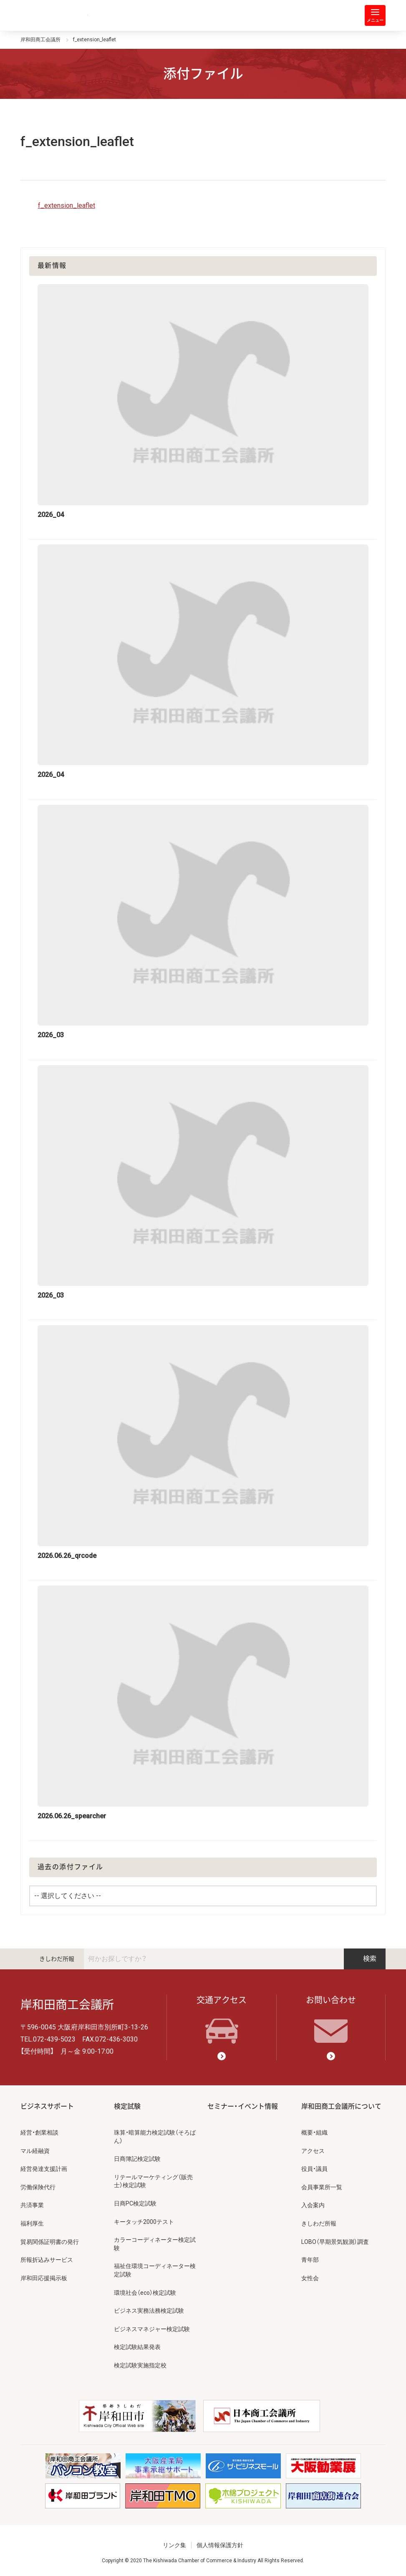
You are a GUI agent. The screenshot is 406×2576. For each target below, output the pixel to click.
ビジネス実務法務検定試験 (149, 2310)
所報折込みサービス (46, 2259)
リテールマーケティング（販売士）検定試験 (153, 2181)
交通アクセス (222, 2019)
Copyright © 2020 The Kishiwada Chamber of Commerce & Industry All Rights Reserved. (203, 2560)
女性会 (310, 2278)
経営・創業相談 (39, 2132)
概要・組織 (314, 2132)
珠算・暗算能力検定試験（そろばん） (155, 2136)
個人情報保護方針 (220, 2545)
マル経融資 (35, 2151)
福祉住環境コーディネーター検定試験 (155, 2270)
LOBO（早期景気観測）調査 (335, 2241)
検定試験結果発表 (137, 2347)
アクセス (313, 2151)
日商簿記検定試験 (137, 2158)
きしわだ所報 (56, 1959)
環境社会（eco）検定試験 (145, 2292)
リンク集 (174, 2545)
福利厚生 (32, 2223)
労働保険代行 (37, 2187)
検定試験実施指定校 (140, 2365)
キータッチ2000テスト (144, 2221)
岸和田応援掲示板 (43, 2278)
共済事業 (32, 2205)
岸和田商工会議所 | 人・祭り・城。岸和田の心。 (54, 15)
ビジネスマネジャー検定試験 (152, 2329)
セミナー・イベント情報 (242, 2106)
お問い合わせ (331, 2019)
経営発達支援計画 (43, 2168)
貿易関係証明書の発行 (49, 2241)
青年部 (310, 2259)
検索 (364, 1959)
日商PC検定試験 (135, 2203)
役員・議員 (314, 2168)
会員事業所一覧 (321, 2187)
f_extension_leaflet (66, 205)
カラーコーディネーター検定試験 (155, 2243)
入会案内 (313, 2205)
